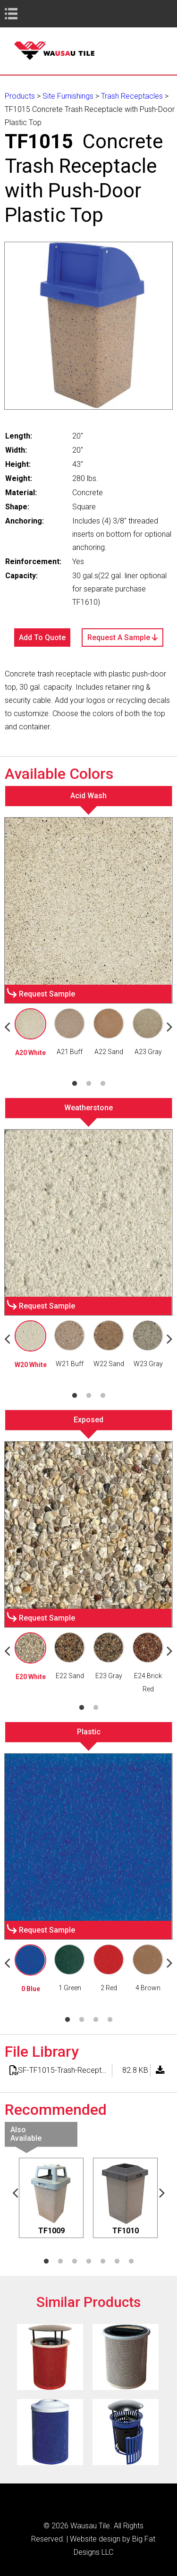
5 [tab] (103, 2261)
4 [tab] (110, 2020)
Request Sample (47, 993)
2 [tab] (88, 1084)
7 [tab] (131, 2261)
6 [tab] (117, 2261)
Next (161, 2192)
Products (20, 96)
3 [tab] (103, 1084)
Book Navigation (28, 13)
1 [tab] (74, 1084)
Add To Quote (42, 637)
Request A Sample (122, 637)
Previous (15, 2192)
